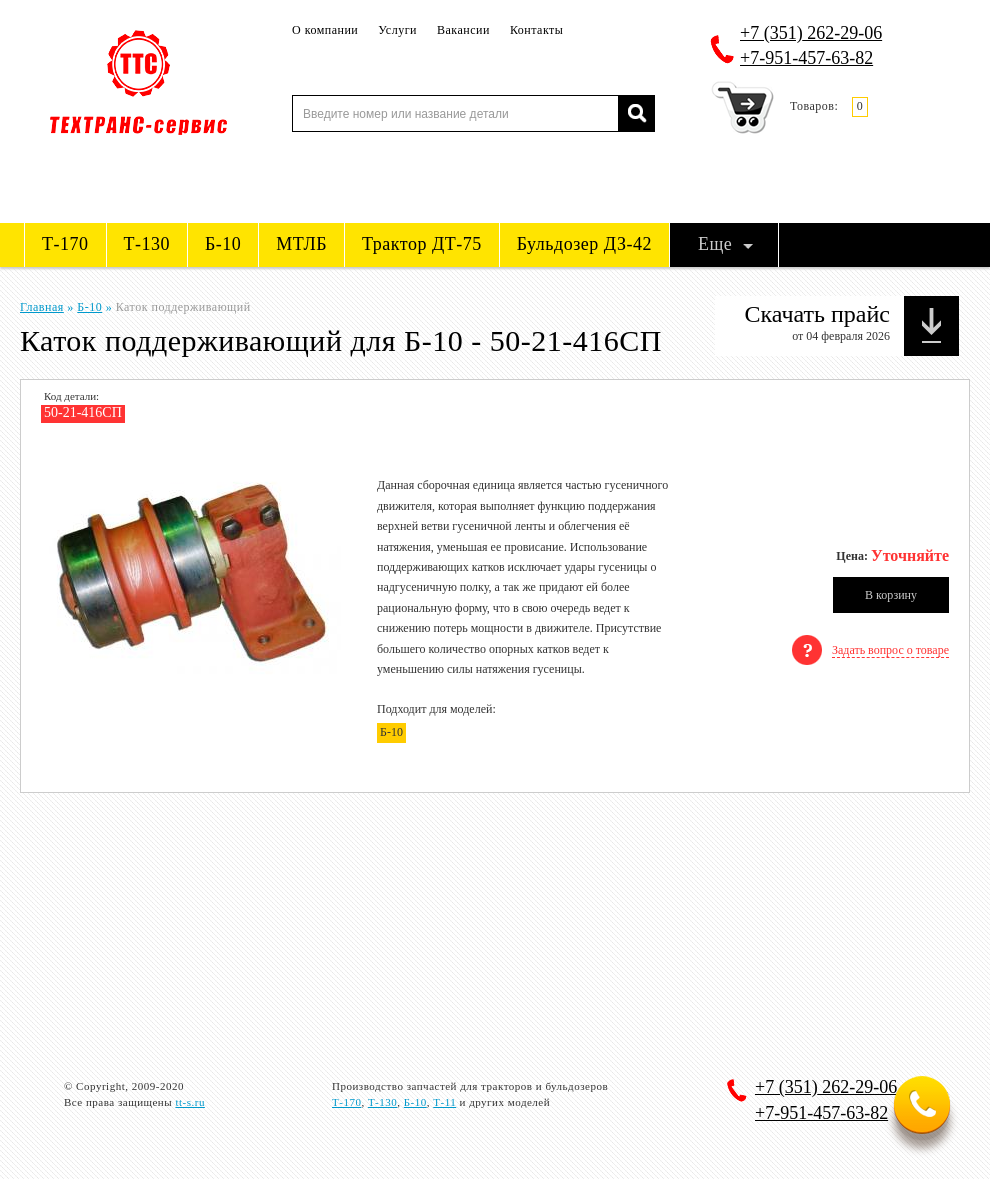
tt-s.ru (189, 1102)
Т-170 (65, 244)
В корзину (891, 595)
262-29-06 (811, 33)
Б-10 (223, 244)
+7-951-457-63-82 (806, 58)
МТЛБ (301, 244)
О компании (325, 30)
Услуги (397, 30)
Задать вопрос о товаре (890, 650)
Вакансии (463, 30)
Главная (42, 307)
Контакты (537, 30)
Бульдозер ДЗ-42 (584, 244)
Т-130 (147, 244)
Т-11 (444, 1102)
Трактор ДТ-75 (422, 244)
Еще (715, 244)
